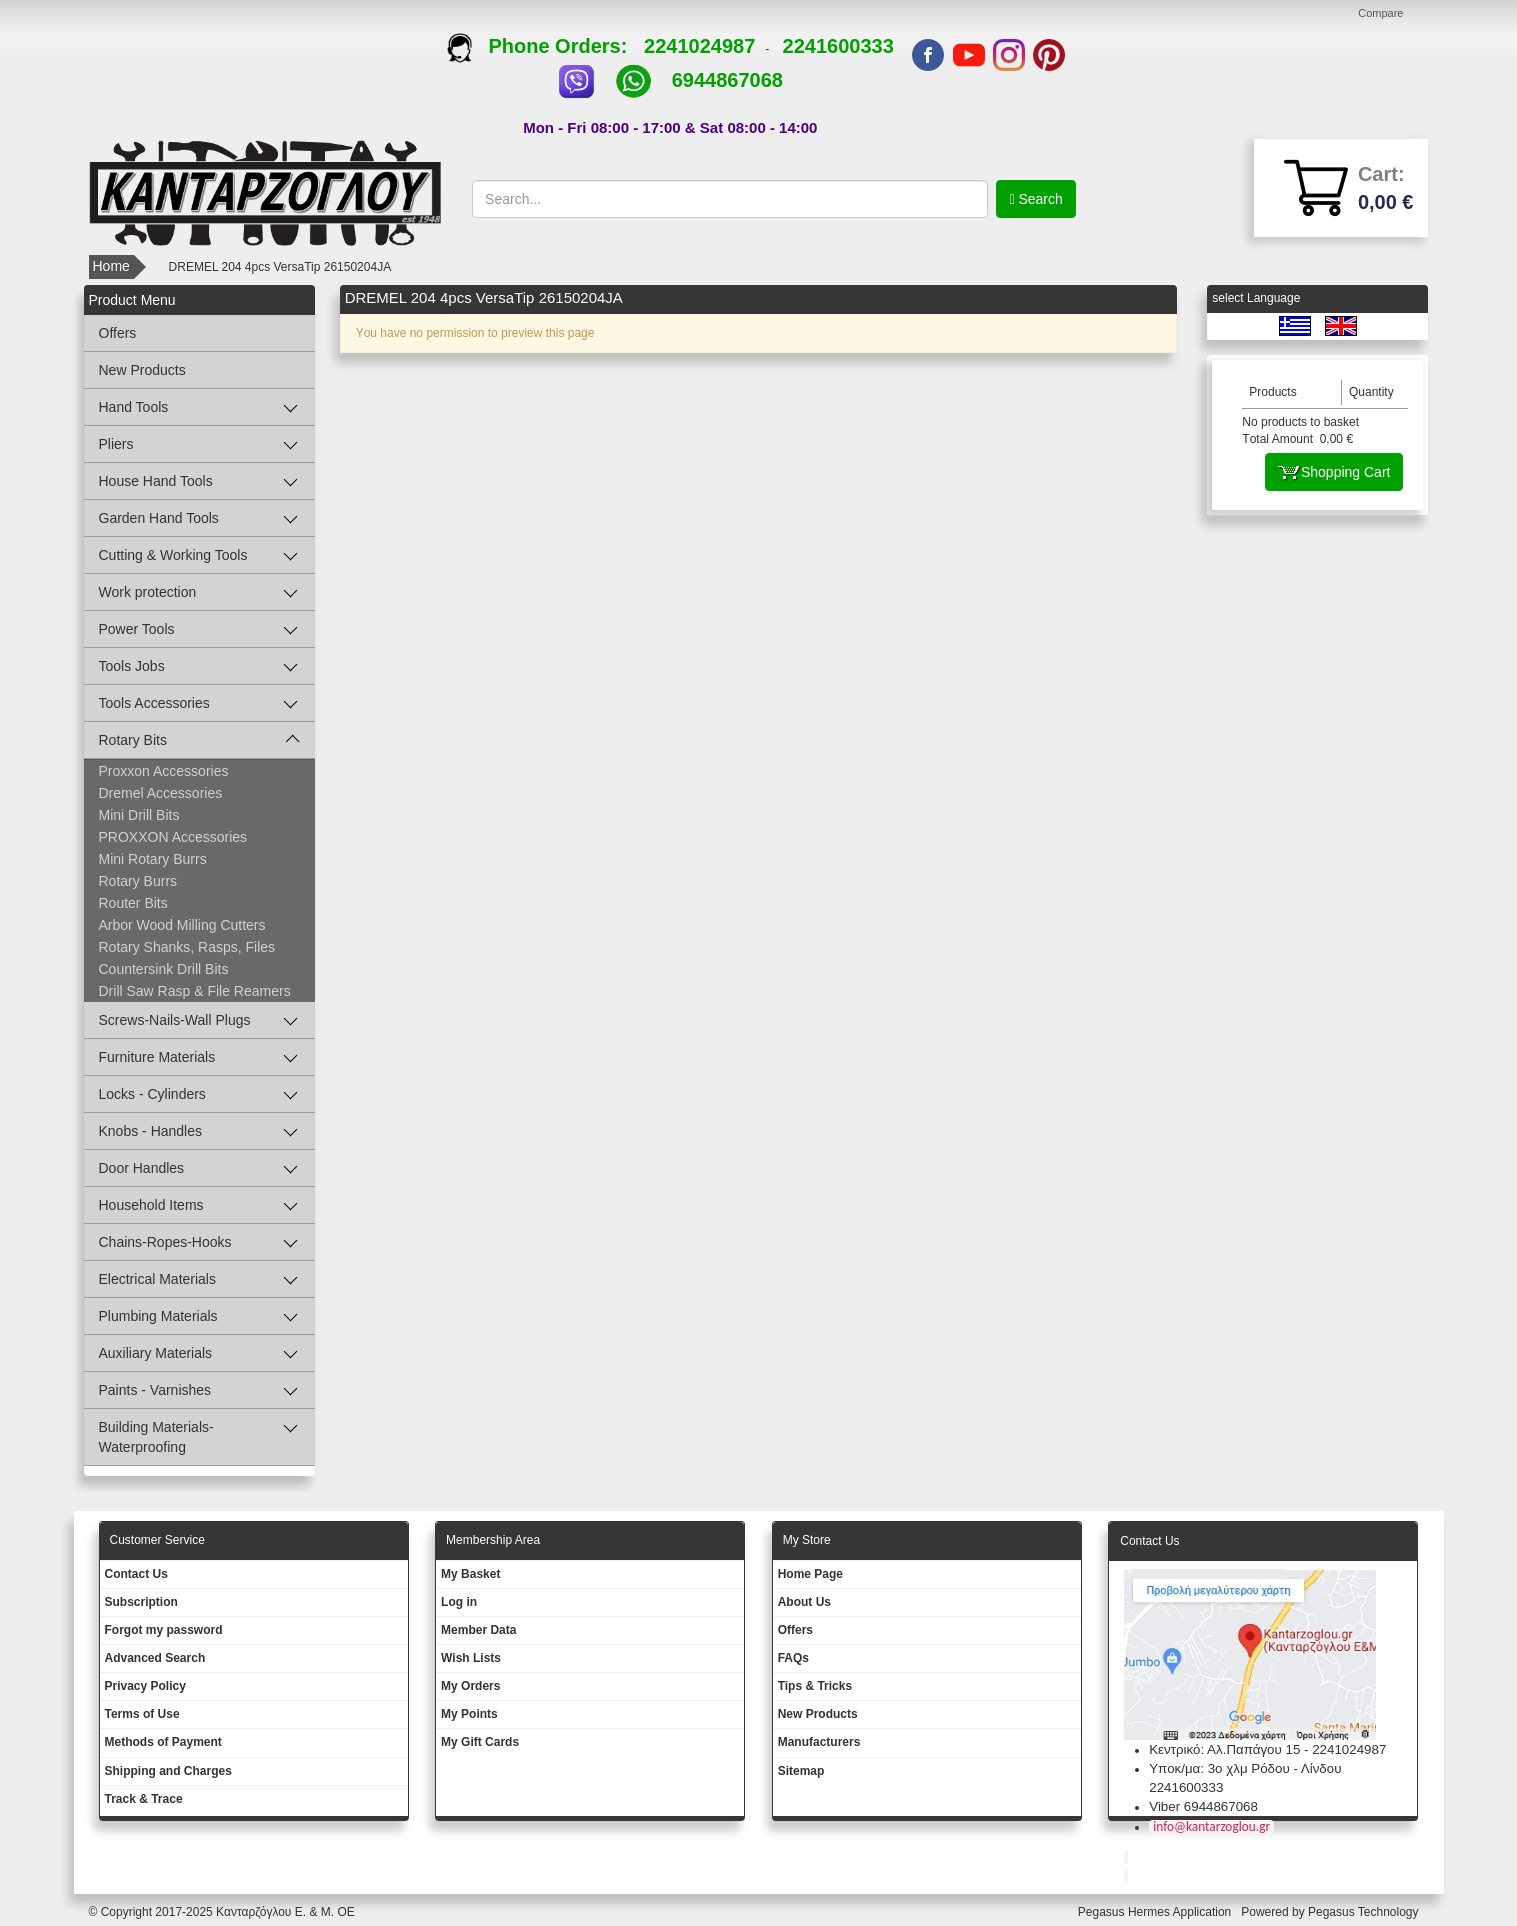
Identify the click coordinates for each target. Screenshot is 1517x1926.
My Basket (470, 1574)
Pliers (116, 444)
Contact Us (136, 1574)
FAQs (793, 1658)
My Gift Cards (480, 1742)
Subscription (141, 1602)
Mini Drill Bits (139, 815)
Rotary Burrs (138, 881)
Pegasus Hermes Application (1156, 1912)
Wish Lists (471, 1658)
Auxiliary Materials (156, 1353)
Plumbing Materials (158, 1316)
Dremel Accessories (161, 793)
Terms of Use (142, 1714)
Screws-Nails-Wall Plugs (175, 1020)
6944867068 (727, 80)
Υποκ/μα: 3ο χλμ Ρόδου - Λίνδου (1245, 1768)
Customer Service (157, 1540)
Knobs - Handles (151, 1131)
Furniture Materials (157, 1057)
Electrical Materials (157, 1279)
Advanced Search (155, 1658)
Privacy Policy (145, 1686)
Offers (118, 333)
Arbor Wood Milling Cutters (182, 925)
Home (111, 266)
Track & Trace (144, 1799)
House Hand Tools (156, 481)
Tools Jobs (132, 666)
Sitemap (801, 1771)
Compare (1380, 13)
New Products (142, 370)
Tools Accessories (154, 703)
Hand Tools (134, 407)
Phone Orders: (545, 46)
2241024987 (699, 46)
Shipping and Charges (168, 1771)
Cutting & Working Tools (173, 555)
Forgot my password (164, 1630)
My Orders (470, 1686)
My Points (469, 1714)
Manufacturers (819, 1742)
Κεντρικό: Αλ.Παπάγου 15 (1224, 1749)
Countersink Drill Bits (164, 969)
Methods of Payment (163, 1742)
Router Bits (133, 903)
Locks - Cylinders (152, 1094)
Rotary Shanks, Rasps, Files (187, 947)
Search (1039, 199)
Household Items (151, 1205)
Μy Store (807, 1540)
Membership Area (493, 1540)
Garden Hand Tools (159, 518)
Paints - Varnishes (155, 1390)
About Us (804, 1602)
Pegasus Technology (1365, 1912)
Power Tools (137, 629)
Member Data (478, 1630)
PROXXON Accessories (173, 837)
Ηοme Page (810, 1574)
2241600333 (838, 46)
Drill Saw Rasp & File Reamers (195, 991)
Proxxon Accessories (164, 771)
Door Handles (142, 1168)
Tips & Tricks (815, 1686)
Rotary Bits (133, 740)
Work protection (148, 592)
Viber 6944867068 (1203, 1806)
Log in (459, 1602)
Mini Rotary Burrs (153, 859)
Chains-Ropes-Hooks (165, 1242)
